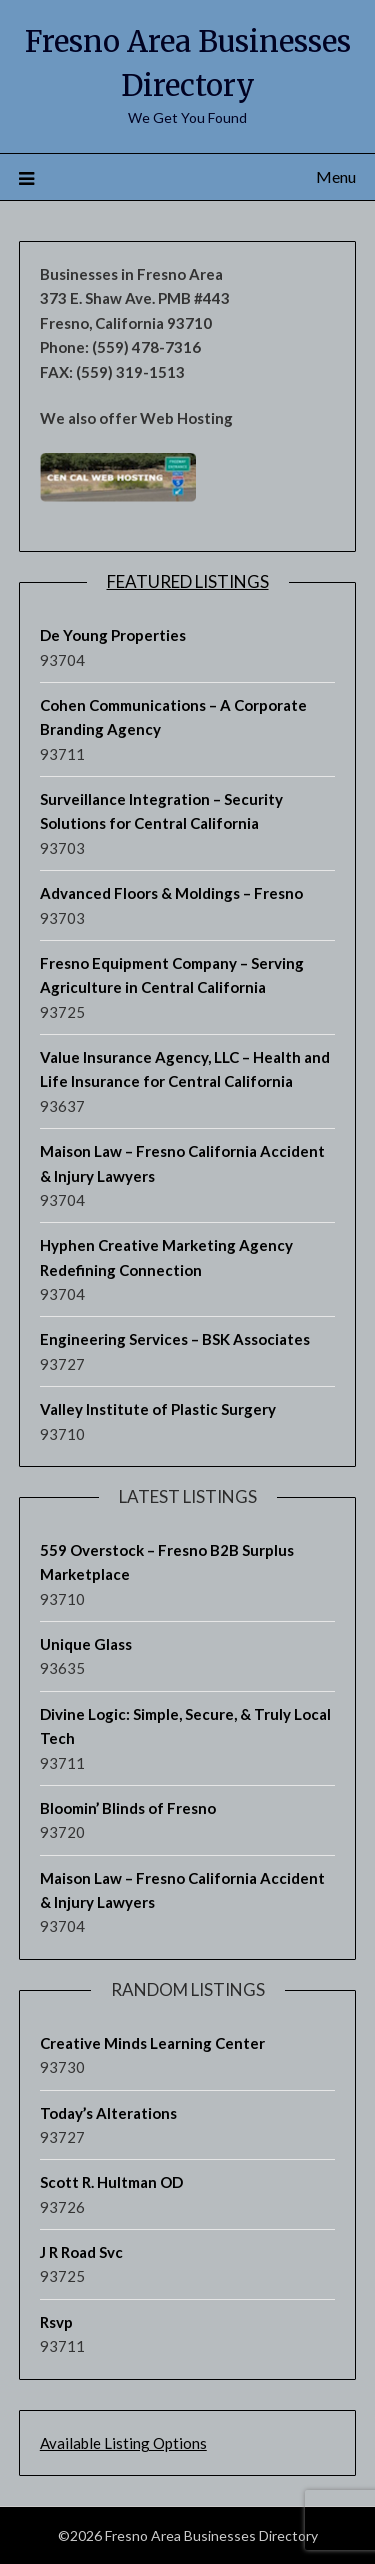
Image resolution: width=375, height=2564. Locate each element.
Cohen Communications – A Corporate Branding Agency (173, 717)
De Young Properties (113, 635)
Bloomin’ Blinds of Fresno (128, 1808)
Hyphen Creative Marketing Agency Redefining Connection (166, 1257)
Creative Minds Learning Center (152, 2043)
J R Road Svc (81, 2252)
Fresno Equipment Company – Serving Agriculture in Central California (172, 975)
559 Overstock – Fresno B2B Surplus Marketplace (167, 1562)
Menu (336, 176)
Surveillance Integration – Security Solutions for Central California (161, 811)
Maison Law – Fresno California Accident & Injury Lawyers (182, 1163)
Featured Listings (188, 581)
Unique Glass (86, 1644)
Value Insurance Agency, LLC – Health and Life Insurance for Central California (185, 1069)
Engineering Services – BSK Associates (175, 1339)
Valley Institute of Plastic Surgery (158, 1409)
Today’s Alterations (108, 2113)
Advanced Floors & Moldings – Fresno (171, 893)
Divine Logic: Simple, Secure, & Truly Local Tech (185, 1726)
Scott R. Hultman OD (111, 2182)
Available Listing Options (123, 2443)
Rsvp (56, 2322)
